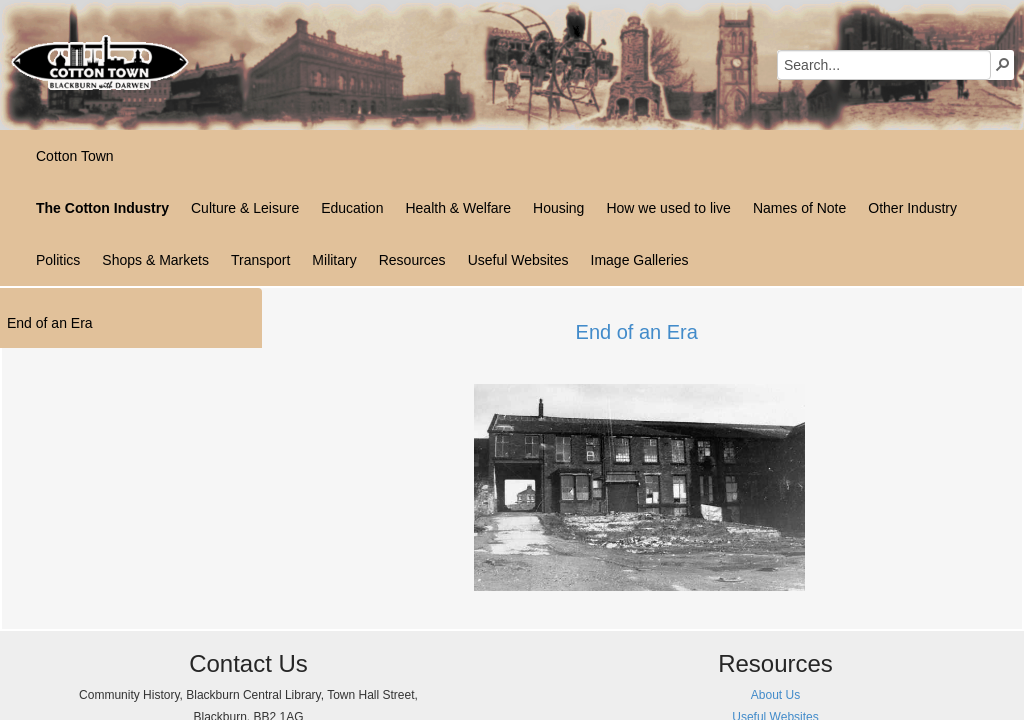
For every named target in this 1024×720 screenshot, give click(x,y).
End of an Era (637, 332)
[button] (1003, 64)
